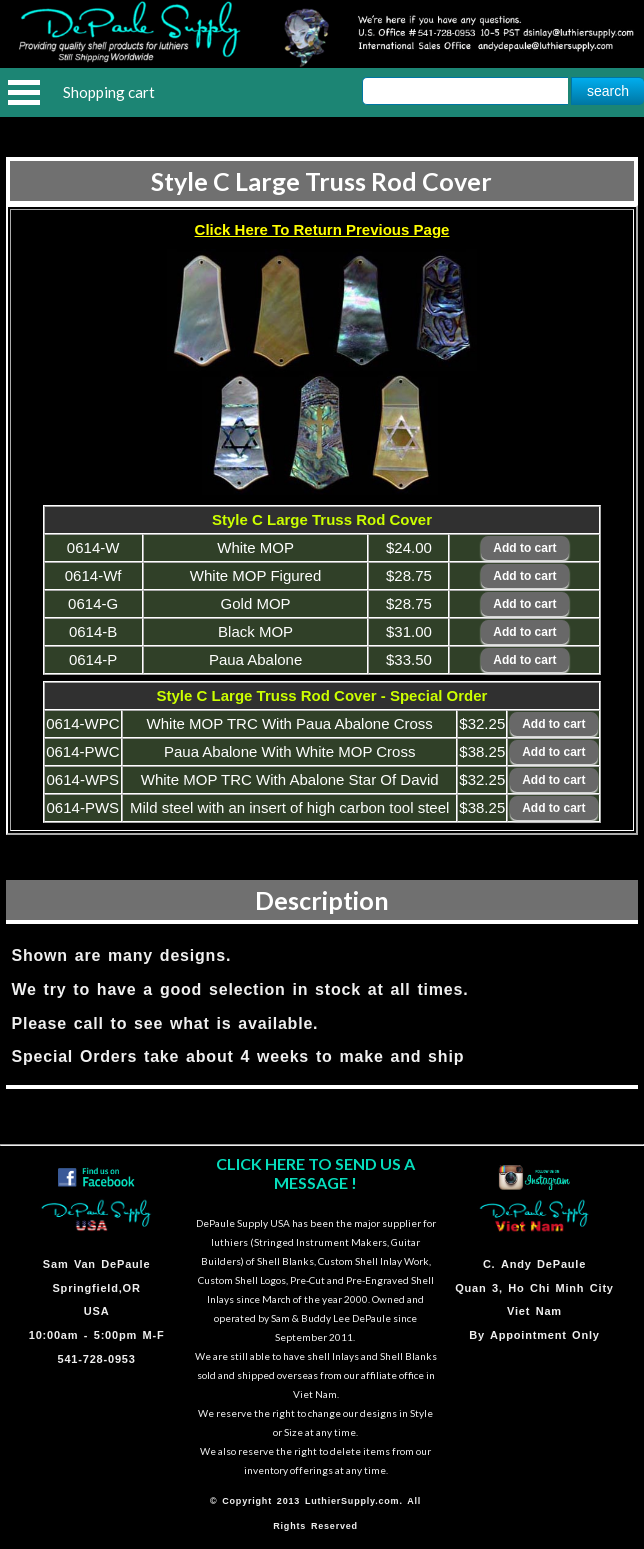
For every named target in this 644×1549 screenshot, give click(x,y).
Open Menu (24, 92)
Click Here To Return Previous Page (322, 229)
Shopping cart (109, 92)
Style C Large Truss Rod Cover (321, 181)
